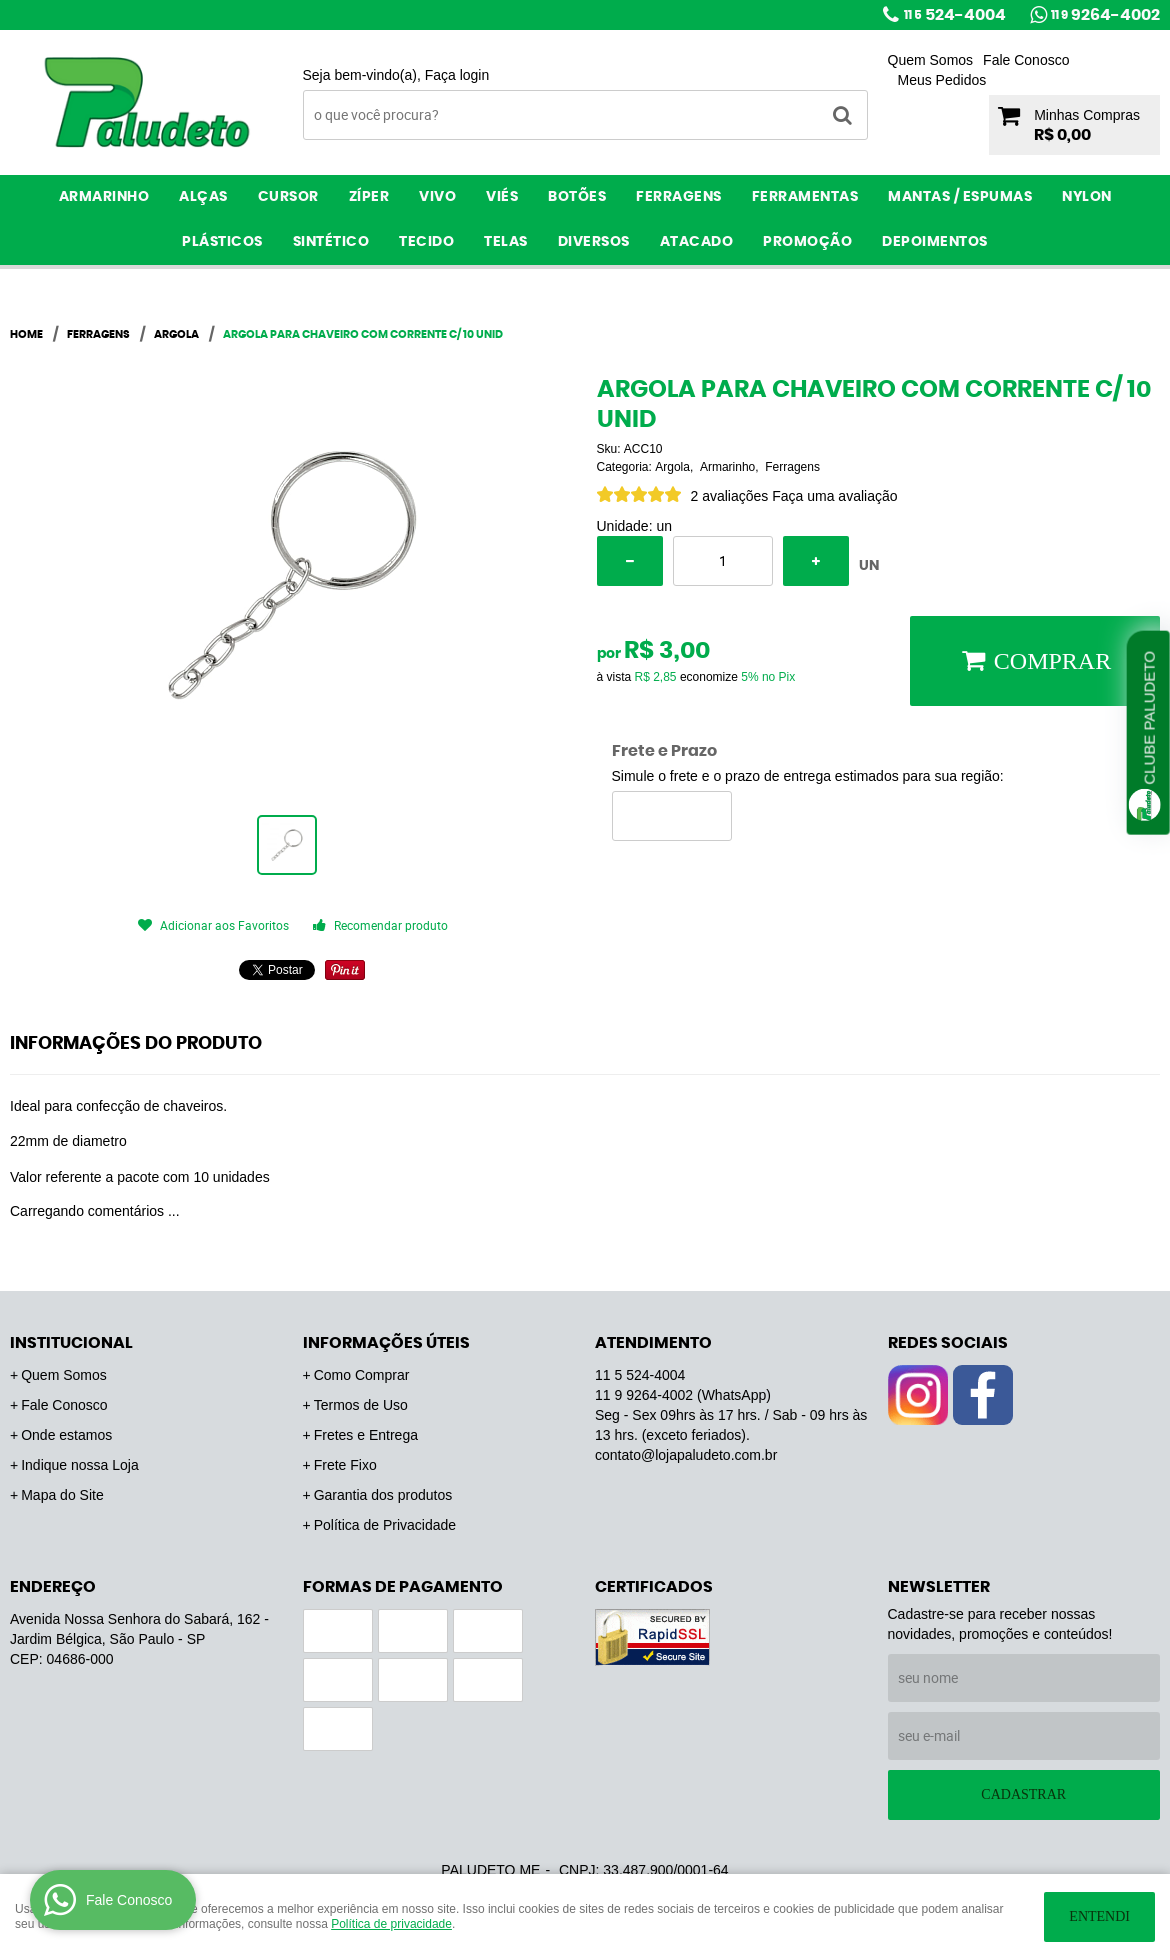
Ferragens (679, 197)
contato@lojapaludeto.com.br (686, 1455)
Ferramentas (805, 197)
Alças (203, 197)
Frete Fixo (345, 1465)
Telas (506, 242)
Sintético (331, 242)
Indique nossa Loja (80, 1465)
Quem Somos (931, 60)
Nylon (1087, 197)
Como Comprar (362, 1375)
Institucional (71, 1343)
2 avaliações (730, 496)
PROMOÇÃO (807, 242)
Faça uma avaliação (834, 496)
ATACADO (697, 242)
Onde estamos (66, 1435)
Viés (502, 197)
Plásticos (222, 242)
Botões (577, 197)
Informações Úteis (386, 1343)
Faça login (457, 75)
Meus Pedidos (942, 80)
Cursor (288, 197)
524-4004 (955, 15)
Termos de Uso (361, 1405)
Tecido (426, 242)
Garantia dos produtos (383, 1495)
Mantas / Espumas (960, 197)
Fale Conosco (1026, 60)
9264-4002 (1105, 15)
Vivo (437, 197)
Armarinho (104, 197)
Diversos (594, 242)
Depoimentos (935, 242)
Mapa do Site (62, 1495)
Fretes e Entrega (366, 1435)
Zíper (369, 197)
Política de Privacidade (385, 1525)
